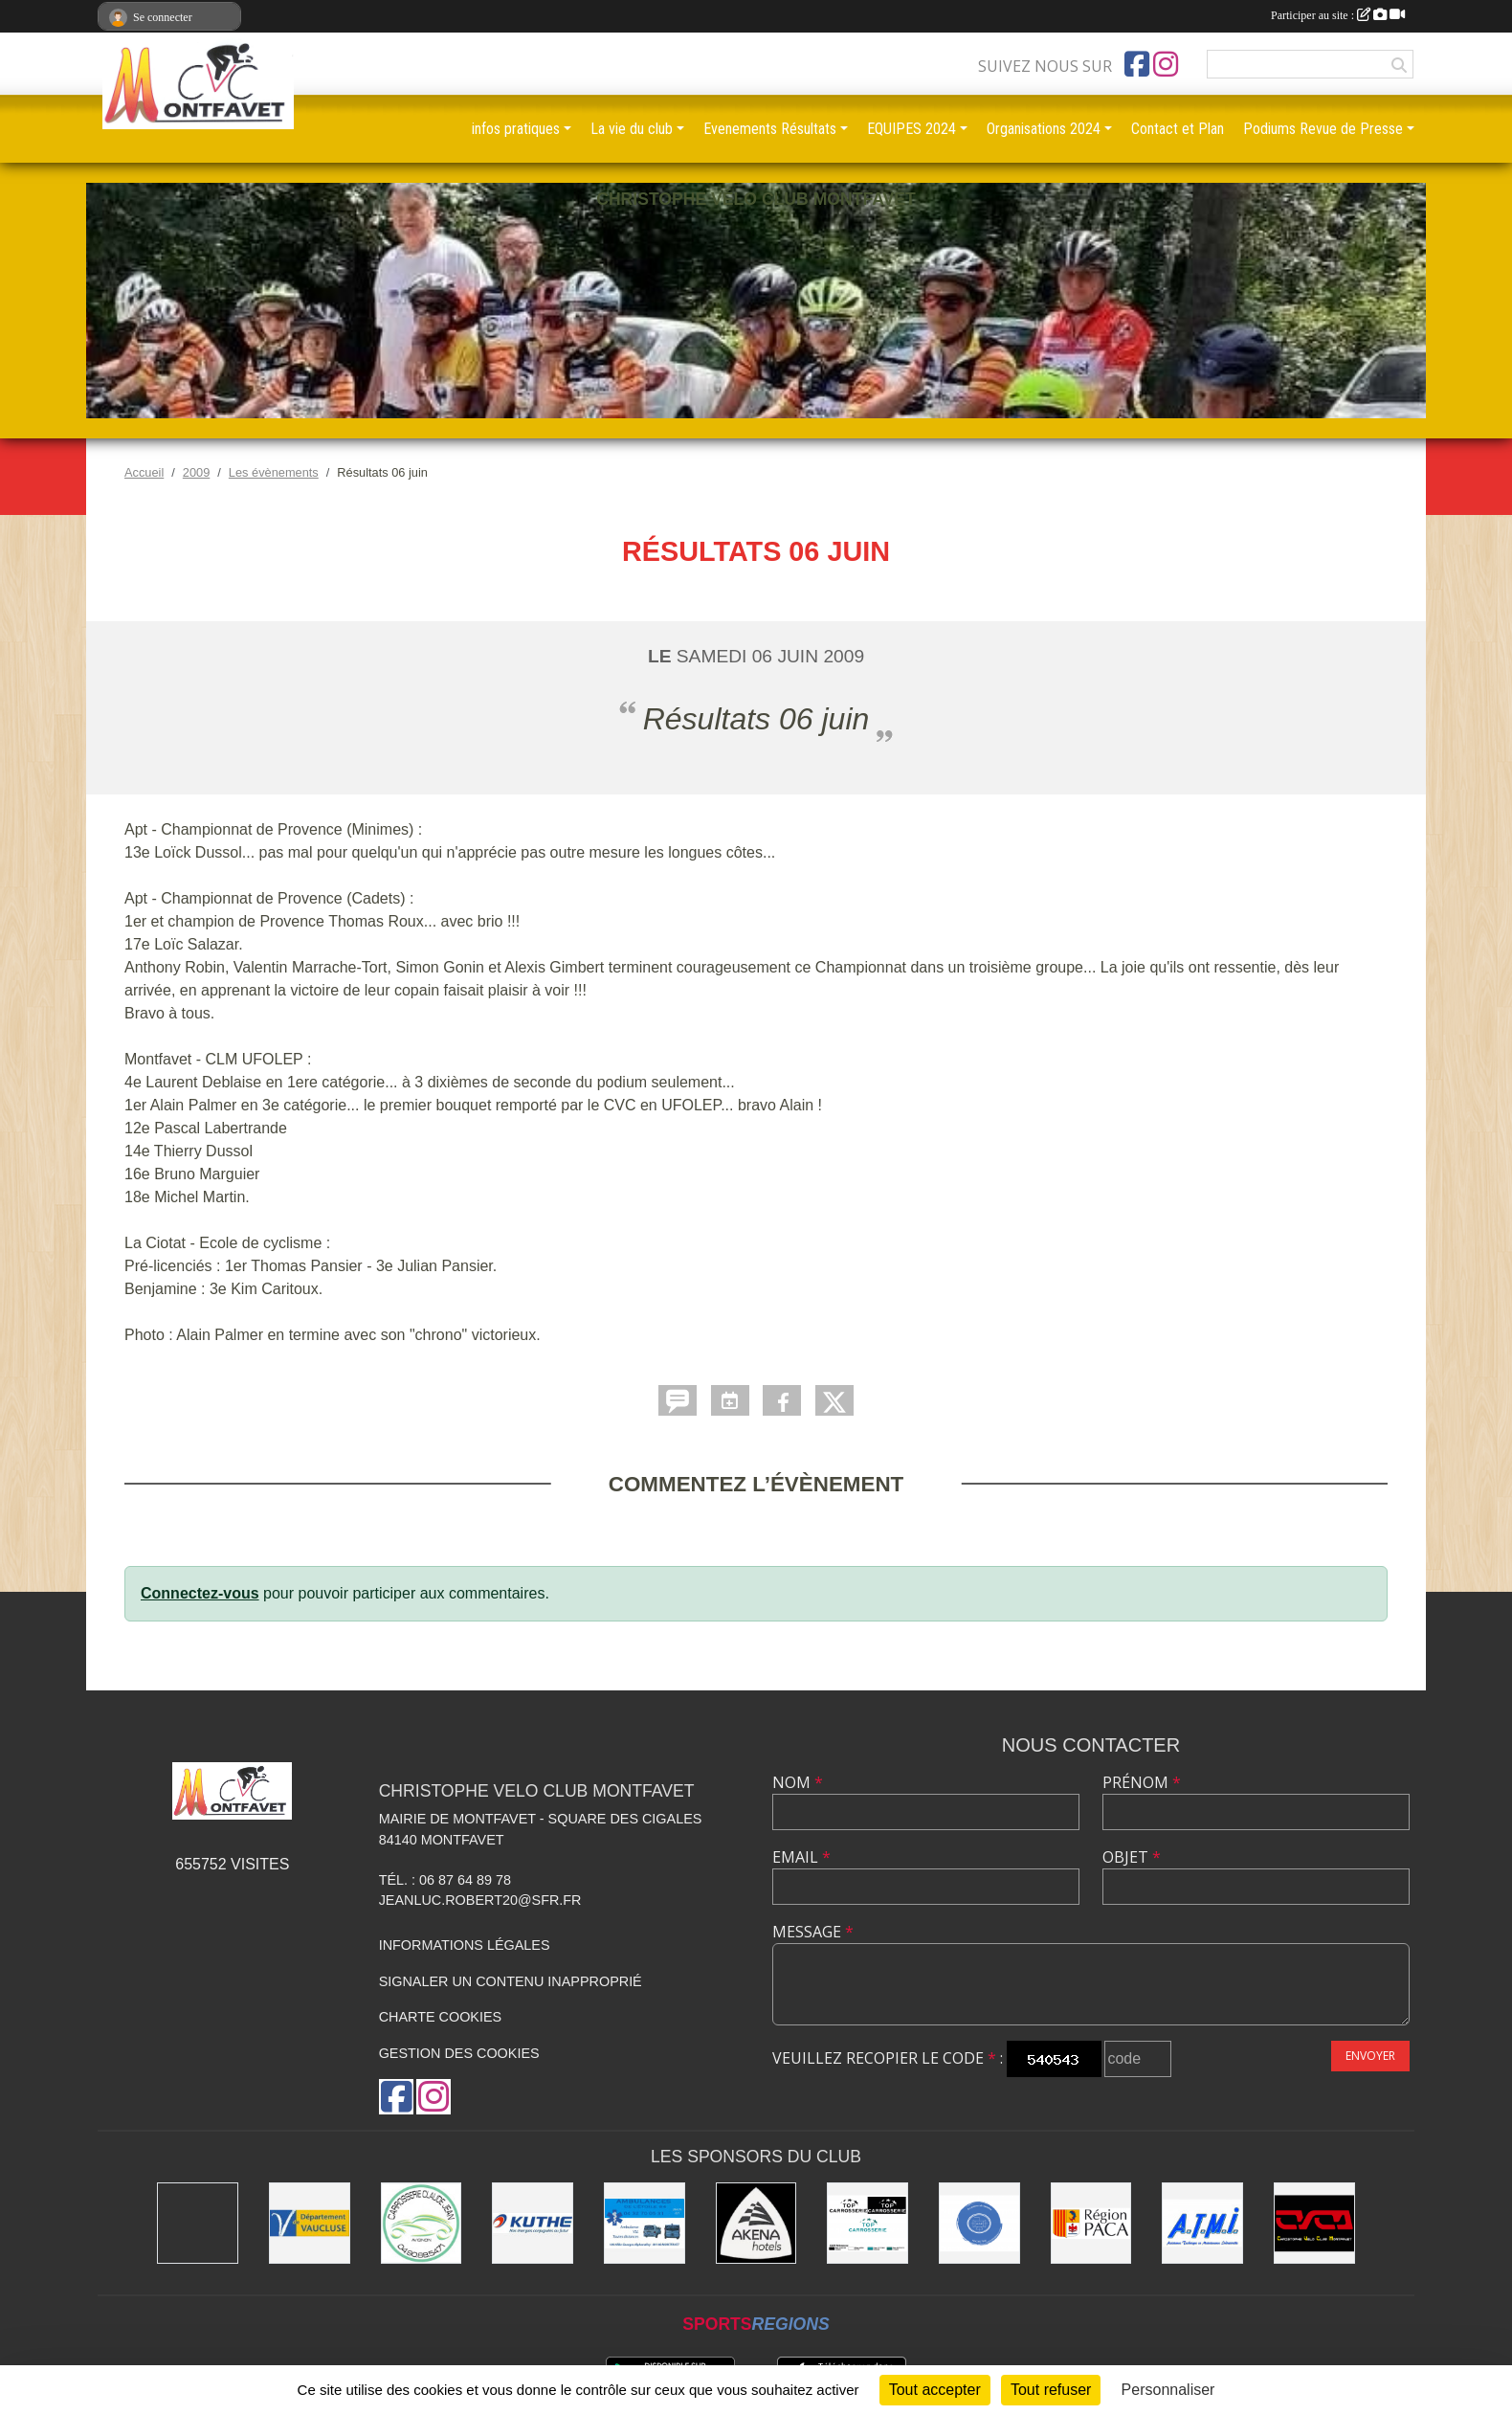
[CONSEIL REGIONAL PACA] (1091, 2223)
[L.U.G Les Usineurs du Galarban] (979, 2223)
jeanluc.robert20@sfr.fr (480, 1900)
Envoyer (1370, 2055)
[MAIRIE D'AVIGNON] (197, 2223)
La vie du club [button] (631, 129)
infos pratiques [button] (516, 129)
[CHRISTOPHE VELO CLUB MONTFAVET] (1314, 2223)
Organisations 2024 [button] (1044, 129)
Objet (1131, 1856)
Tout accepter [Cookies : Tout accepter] (935, 2389)
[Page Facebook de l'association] (1136, 64)
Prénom (1141, 1782)
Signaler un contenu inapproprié (510, 1981)
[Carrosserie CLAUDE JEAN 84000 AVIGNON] (421, 2223)
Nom (797, 1782)
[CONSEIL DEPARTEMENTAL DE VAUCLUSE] (309, 2223)
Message (813, 1931)
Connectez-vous (200, 1593)
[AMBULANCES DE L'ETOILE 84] (644, 2223)
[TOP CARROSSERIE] (867, 2223)
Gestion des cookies (459, 2053)
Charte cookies (440, 2016)
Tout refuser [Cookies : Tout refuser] (1051, 2389)
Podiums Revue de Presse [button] (1323, 129)
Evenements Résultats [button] (769, 129)
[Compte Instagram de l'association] (1165, 64)
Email (801, 1856)
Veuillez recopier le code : (887, 2057)
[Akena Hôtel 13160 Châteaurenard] (756, 2223)
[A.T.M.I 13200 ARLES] (1202, 2223)
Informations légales (464, 1945)
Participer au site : (1338, 15)
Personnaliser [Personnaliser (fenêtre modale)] (1168, 2389)
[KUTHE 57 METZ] (532, 2223)
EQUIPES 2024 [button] (911, 129)
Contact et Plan (1177, 129)
